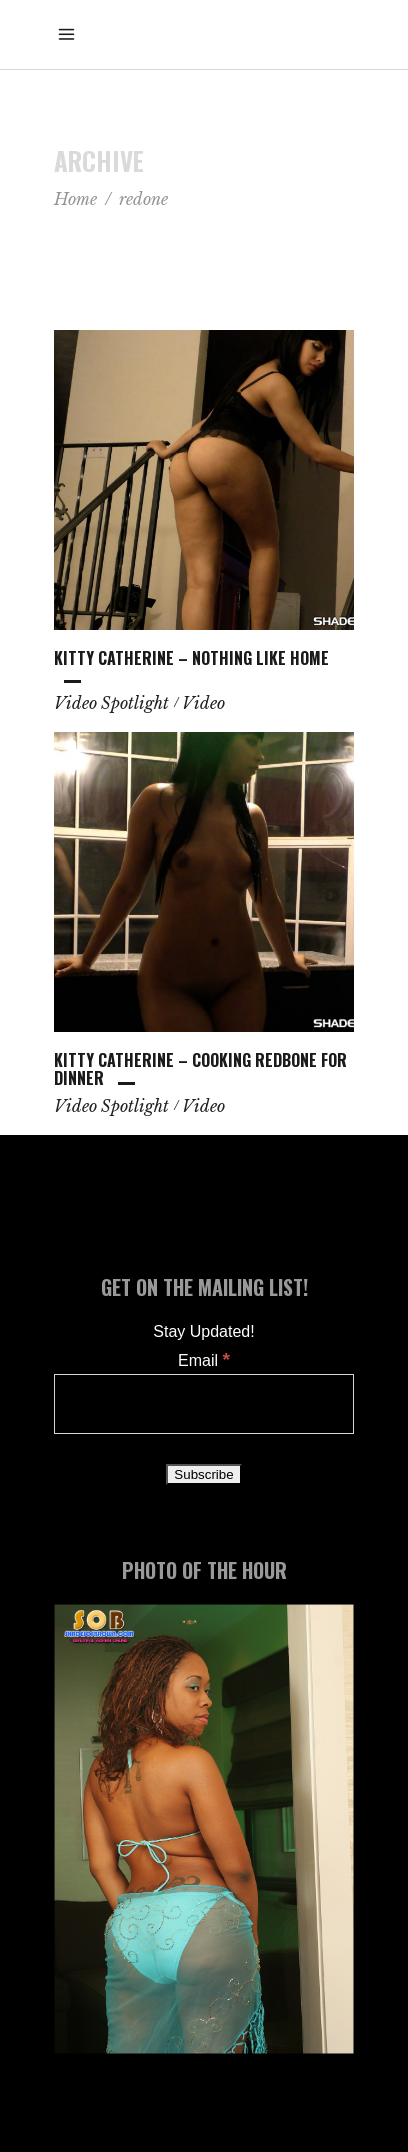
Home (75, 199)
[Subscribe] (203, 1474)
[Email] (204, 1404)
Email (204, 1360)
